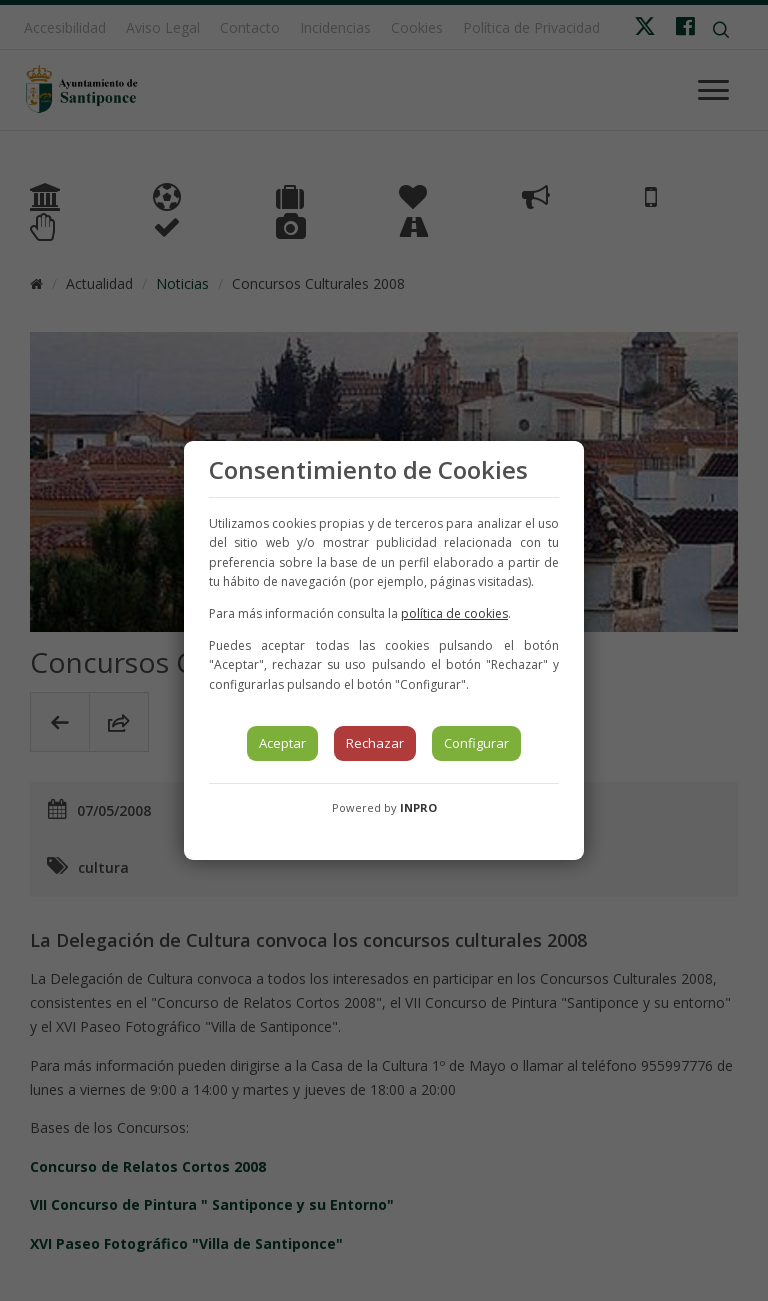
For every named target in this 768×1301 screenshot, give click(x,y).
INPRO (418, 807)
